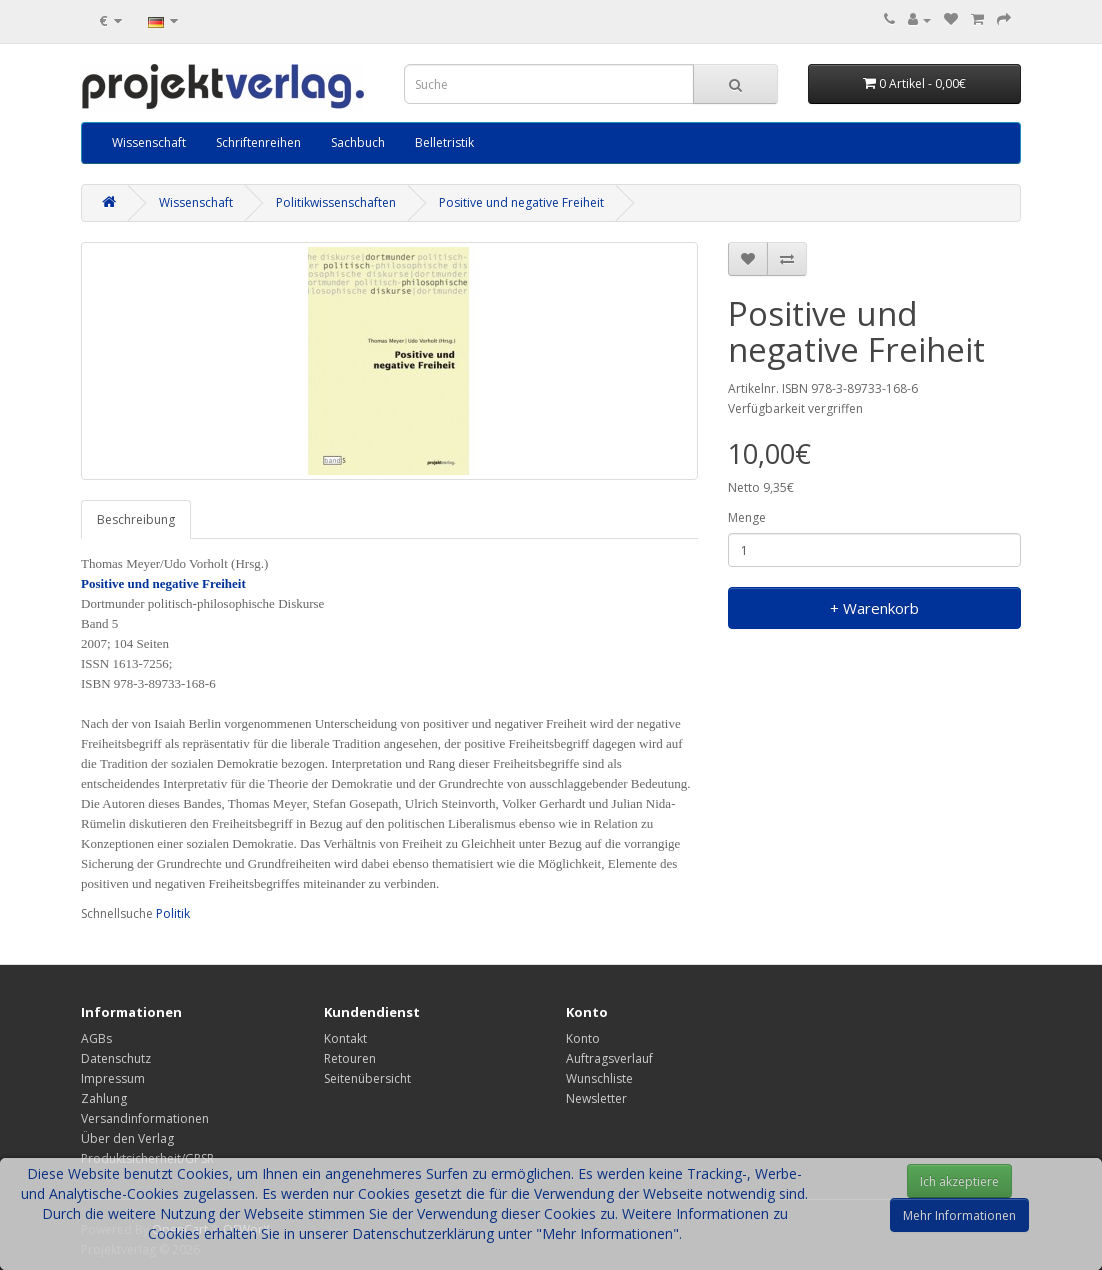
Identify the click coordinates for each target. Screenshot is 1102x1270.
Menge (747, 517)
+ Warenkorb (874, 608)
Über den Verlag (127, 1138)
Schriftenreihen (258, 142)
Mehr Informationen (959, 1215)
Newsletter (596, 1098)
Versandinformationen (145, 1118)
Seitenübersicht (367, 1078)
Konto (583, 1038)
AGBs (96, 1038)
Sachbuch (358, 142)
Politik (173, 913)
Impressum (113, 1078)
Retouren (350, 1058)
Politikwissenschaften (336, 202)
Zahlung (104, 1098)
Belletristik (444, 142)
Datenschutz (116, 1058)
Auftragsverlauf (609, 1058)
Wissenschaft (149, 142)
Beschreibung (136, 519)
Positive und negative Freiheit (521, 202)
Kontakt (345, 1038)
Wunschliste (599, 1078)
